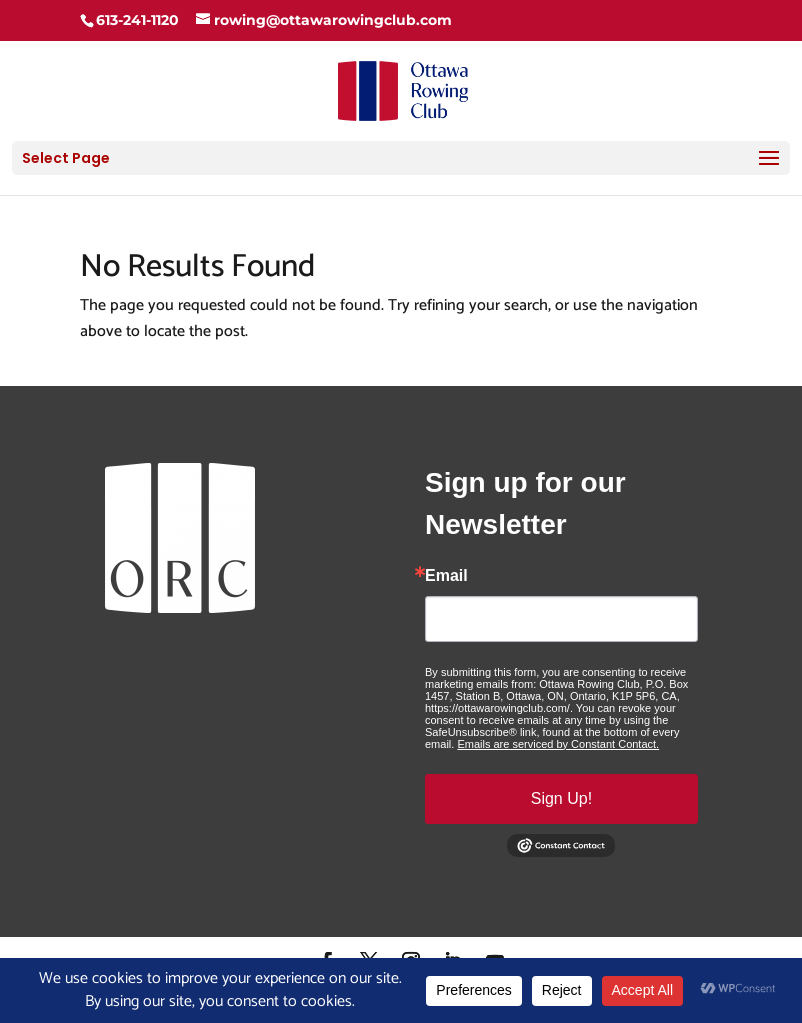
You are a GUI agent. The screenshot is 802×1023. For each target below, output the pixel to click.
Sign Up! (561, 798)
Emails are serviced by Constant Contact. (558, 744)
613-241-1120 (137, 20)
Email (446, 576)
